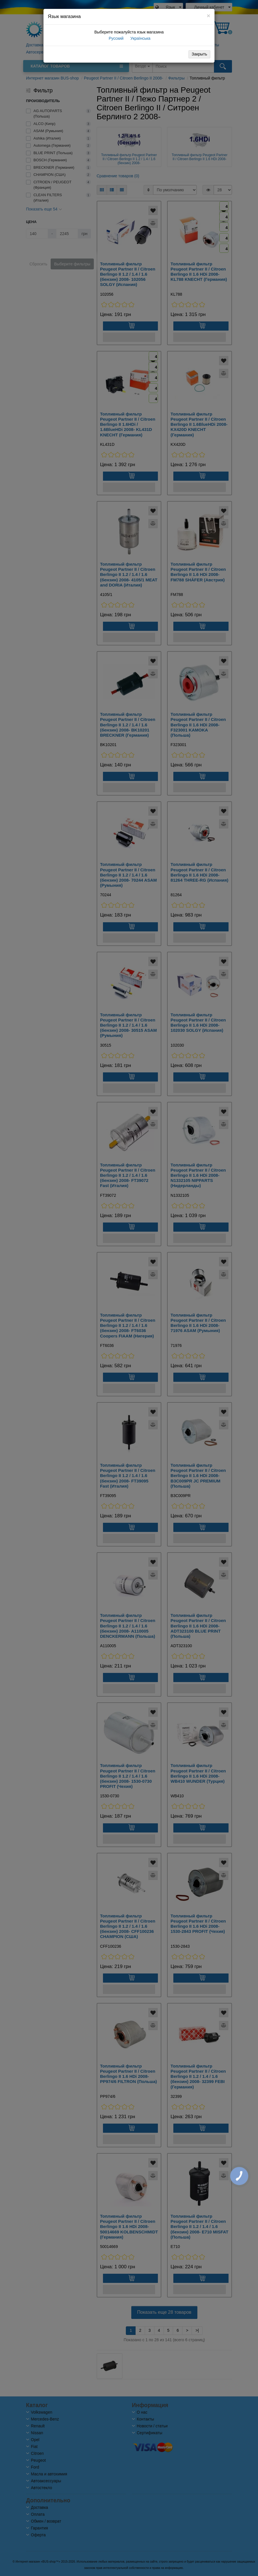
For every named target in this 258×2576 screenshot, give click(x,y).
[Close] (208, 16)
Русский (116, 38)
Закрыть (199, 54)
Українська (139, 38)
